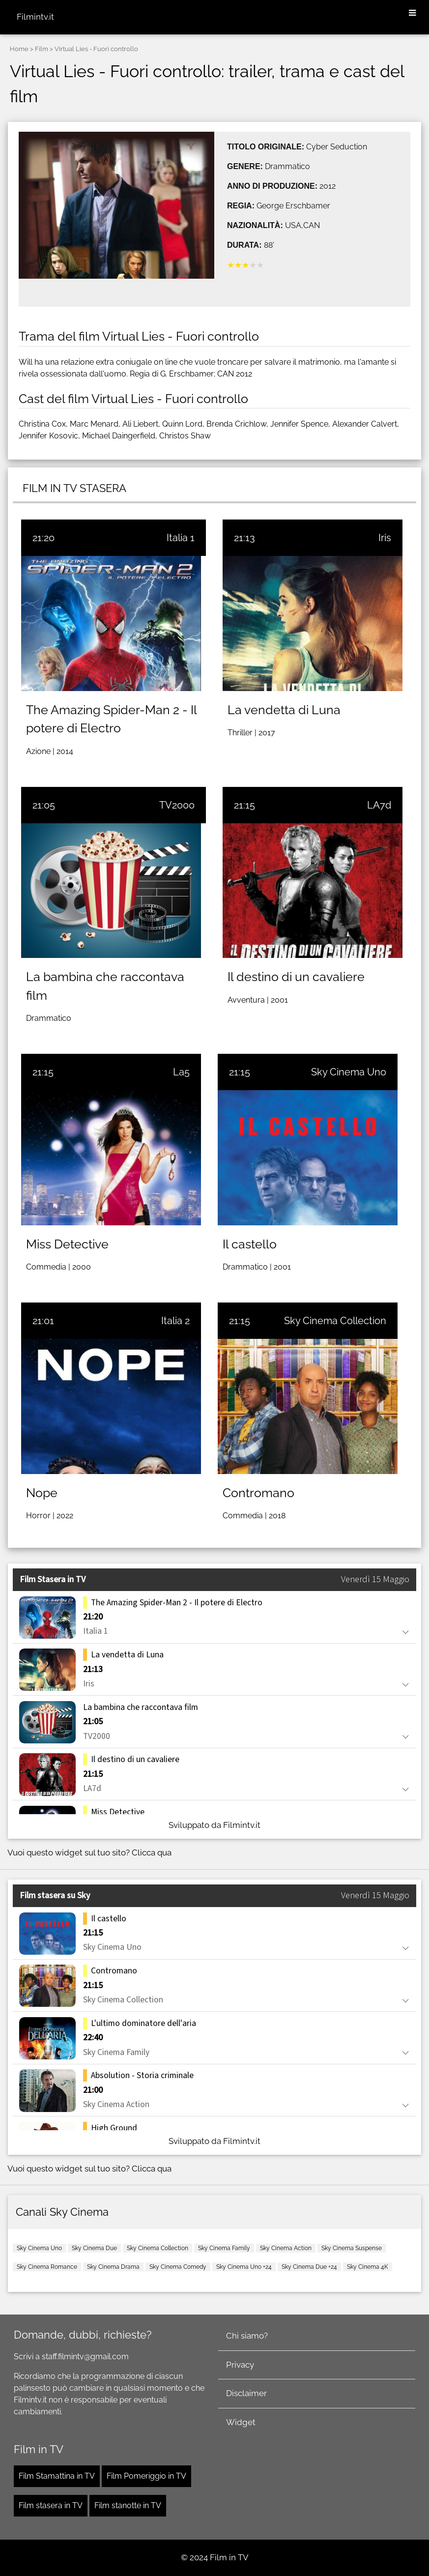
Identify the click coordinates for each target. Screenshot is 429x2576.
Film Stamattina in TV (57, 2476)
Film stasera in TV (51, 2505)
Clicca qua (152, 1852)
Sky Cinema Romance (47, 2266)
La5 (181, 1072)
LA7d (379, 805)
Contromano (258, 1492)
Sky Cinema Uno (348, 1072)
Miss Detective (67, 1244)
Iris (384, 538)
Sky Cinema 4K (367, 2266)
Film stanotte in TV (127, 2505)
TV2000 (177, 805)
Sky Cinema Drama (113, 2266)
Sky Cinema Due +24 (309, 2266)
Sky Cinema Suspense (351, 2248)
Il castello (250, 1244)
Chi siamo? (247, 2336)
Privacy (240, 2365)
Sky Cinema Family (224, 2248)
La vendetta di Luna (284, 709)
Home (19, 49)
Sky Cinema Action (286, 2248)
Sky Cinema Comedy (177, 2266)
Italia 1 (181, 538)
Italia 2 (175, 1321)
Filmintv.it (35, 17)
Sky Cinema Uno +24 (244, 2266)
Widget (241, 2422)
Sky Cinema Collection (335, 1321)
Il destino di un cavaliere (296, 976)
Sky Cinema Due (94, 2248)
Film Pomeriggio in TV (146, 2476)
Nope (41, 1492)
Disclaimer (246, 2393)
